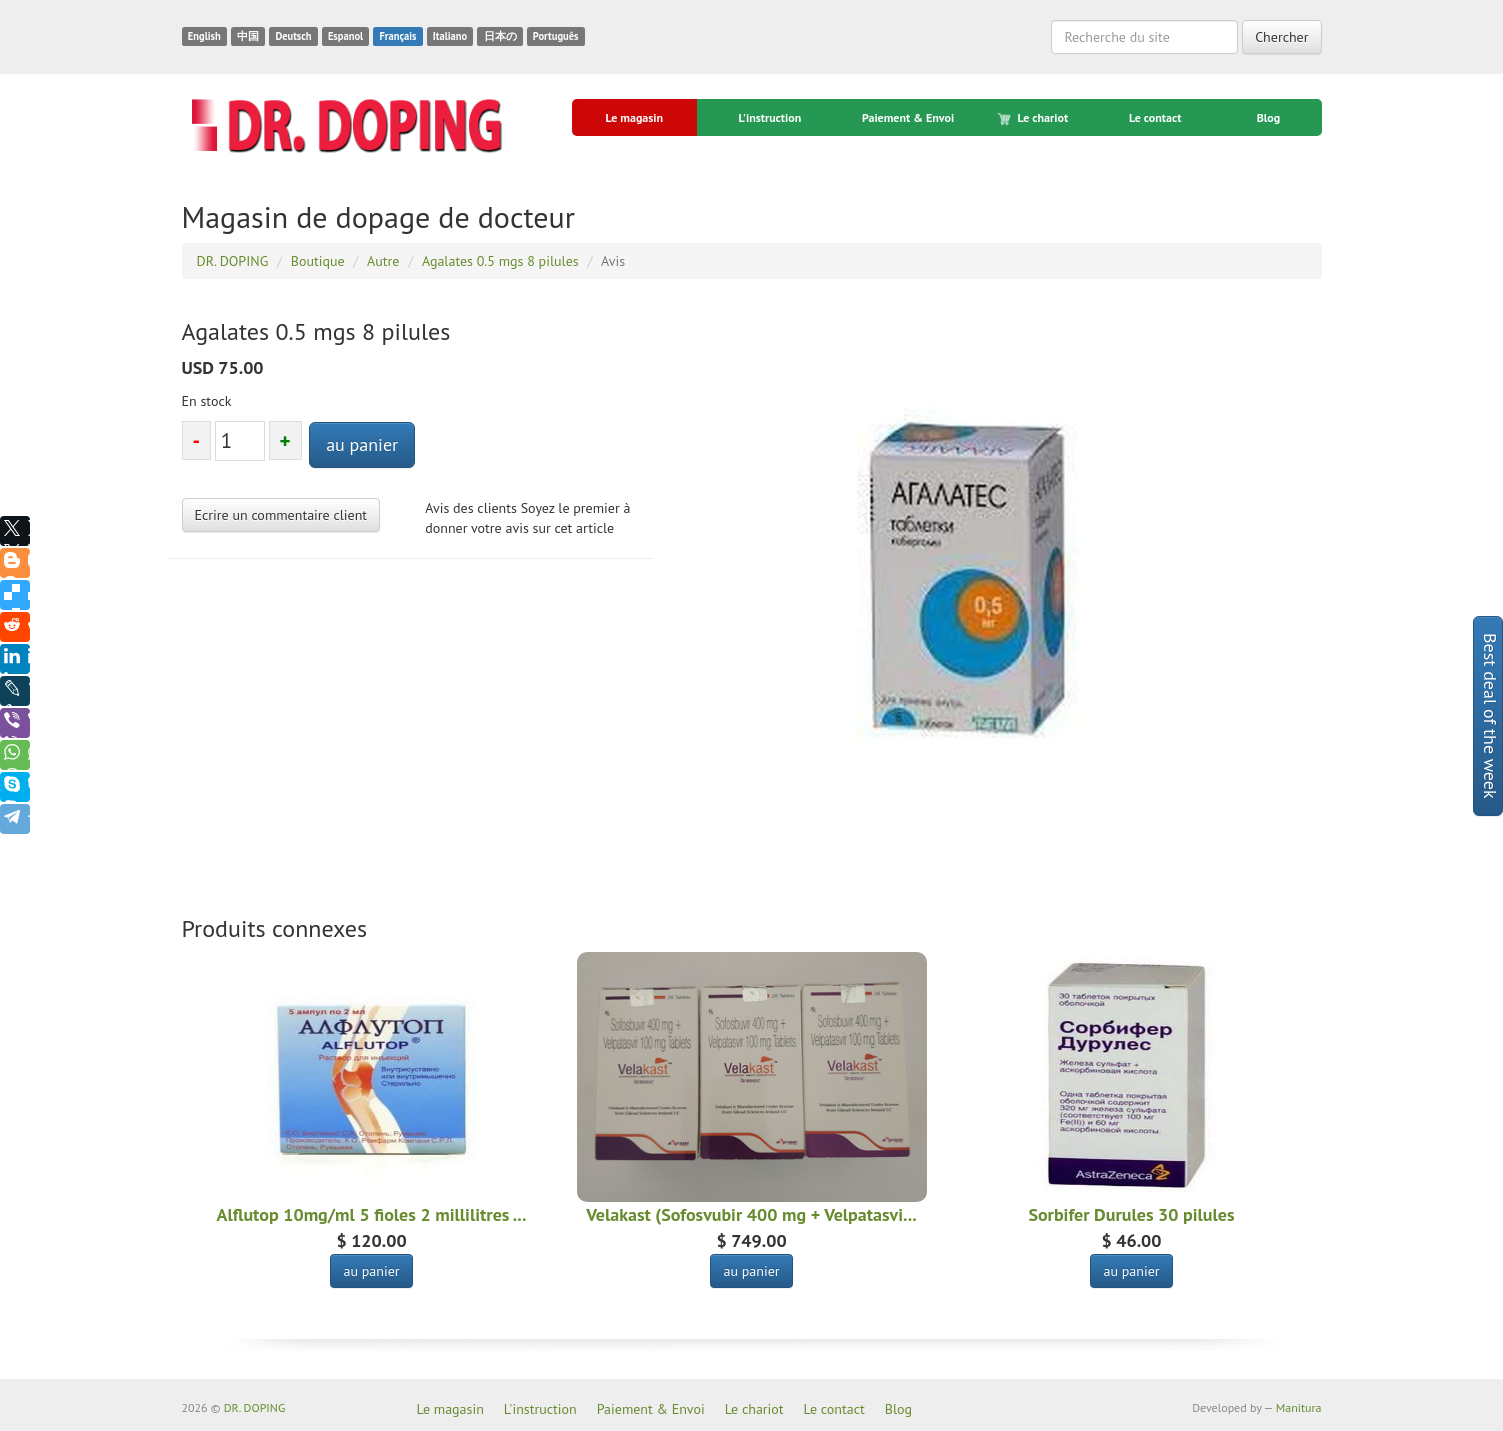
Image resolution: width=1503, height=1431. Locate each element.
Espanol (345, 36)
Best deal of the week (1490, 716)
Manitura (1299, 1407)
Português (556, 36)
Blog (1269, 117)
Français (397, 36)
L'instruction (769, 117)
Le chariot (1034, 118)
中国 (248, 36)
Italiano (450, 36)
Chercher (1281, 37)
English (204, 36)
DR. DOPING (255, 1407)
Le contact (1155, 117)
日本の (500, 36)
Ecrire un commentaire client (281, 515)
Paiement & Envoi (908, 117)
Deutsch (293, 36)
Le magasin (634, 117)
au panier (362, 444)
